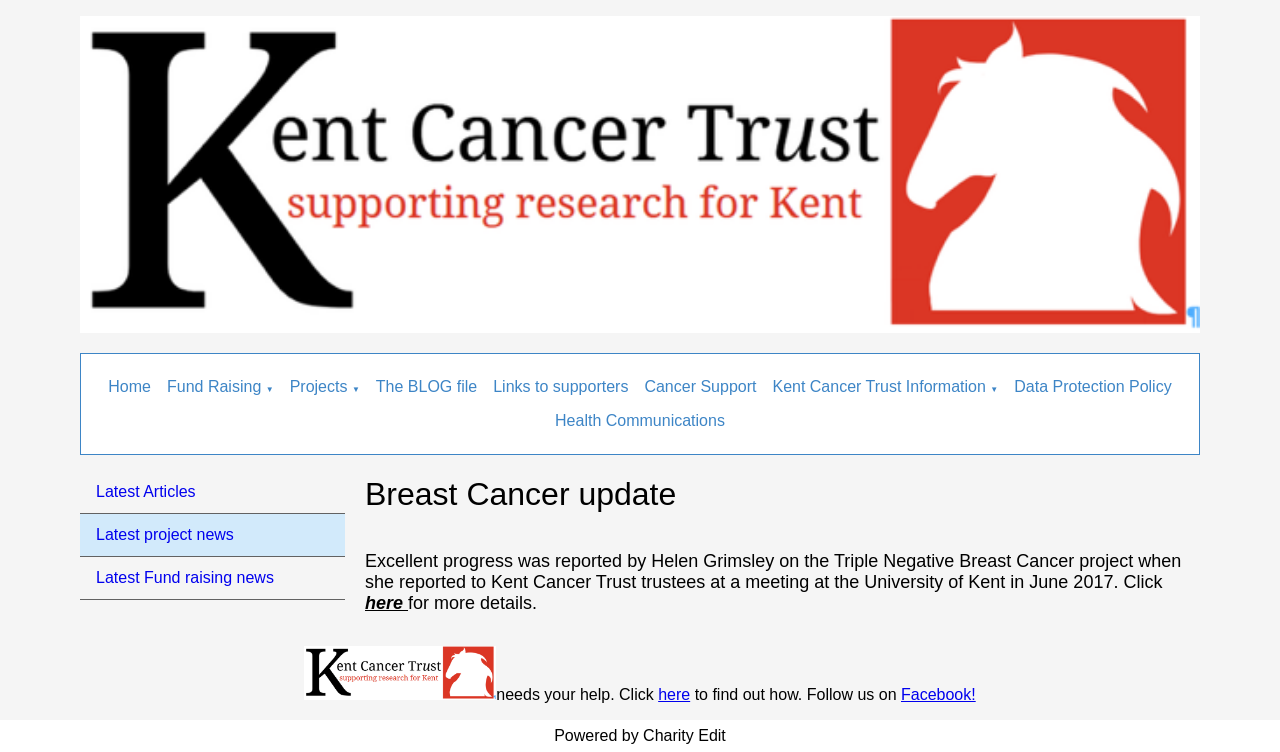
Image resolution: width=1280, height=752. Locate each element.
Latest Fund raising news (185, 577)
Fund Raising (214, 386)
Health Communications (640, 420)
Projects (319, 386)
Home (129, 386)
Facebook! (938, 694)
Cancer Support (700, 386)
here (674, 694)
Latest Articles (146, 491)
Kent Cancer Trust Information (878, 386)
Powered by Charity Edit (640, 735)
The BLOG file (426, 386)
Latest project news (165, 534)
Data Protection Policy (1092, 386)
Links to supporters (560, 386)
